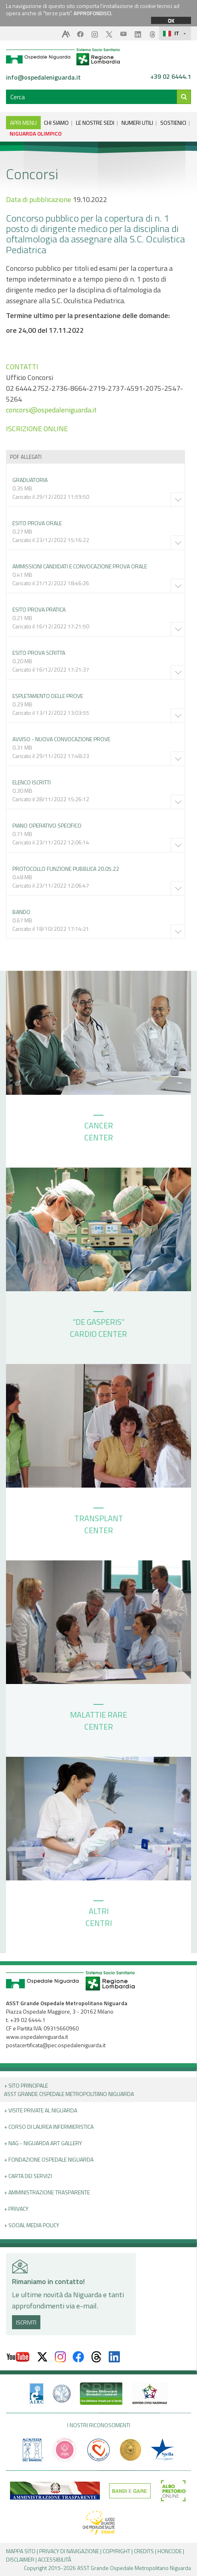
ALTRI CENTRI (99, 1914)
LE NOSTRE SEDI (95, 122)
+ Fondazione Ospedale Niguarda (49, 2159)
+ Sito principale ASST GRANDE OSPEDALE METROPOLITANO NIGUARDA (69, 2089)
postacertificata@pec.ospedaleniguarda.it (55, 2045)
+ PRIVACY (16, 2208)
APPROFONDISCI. (93, 13)
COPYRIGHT (116, 2551)
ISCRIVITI (26, 2322)
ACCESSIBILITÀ (54, 2559)
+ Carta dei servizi (28, 2176)
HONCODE (169, 2551)
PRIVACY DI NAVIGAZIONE (69, 2551)
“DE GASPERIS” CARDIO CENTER (98, 1325)
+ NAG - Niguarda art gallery (43, 2143)
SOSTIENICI (173, 122)
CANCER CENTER (98, 1129)
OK (171, 20)
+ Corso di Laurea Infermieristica (49, 2126)
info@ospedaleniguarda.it (43, 77)
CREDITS (144, 2551)
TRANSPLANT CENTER (98, 1522)
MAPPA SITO (21, 2551)
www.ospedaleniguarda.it (37, 2036)
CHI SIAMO (56, 122)
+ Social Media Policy (31, 2225)
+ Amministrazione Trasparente (47, 2192)
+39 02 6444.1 (170, 76)
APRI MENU (23, 122)
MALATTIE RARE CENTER (98, 1718)
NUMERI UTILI (137, 122)
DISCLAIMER (20, 2559)
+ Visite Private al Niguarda (40, 2110)
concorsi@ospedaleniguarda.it (51, 409)
